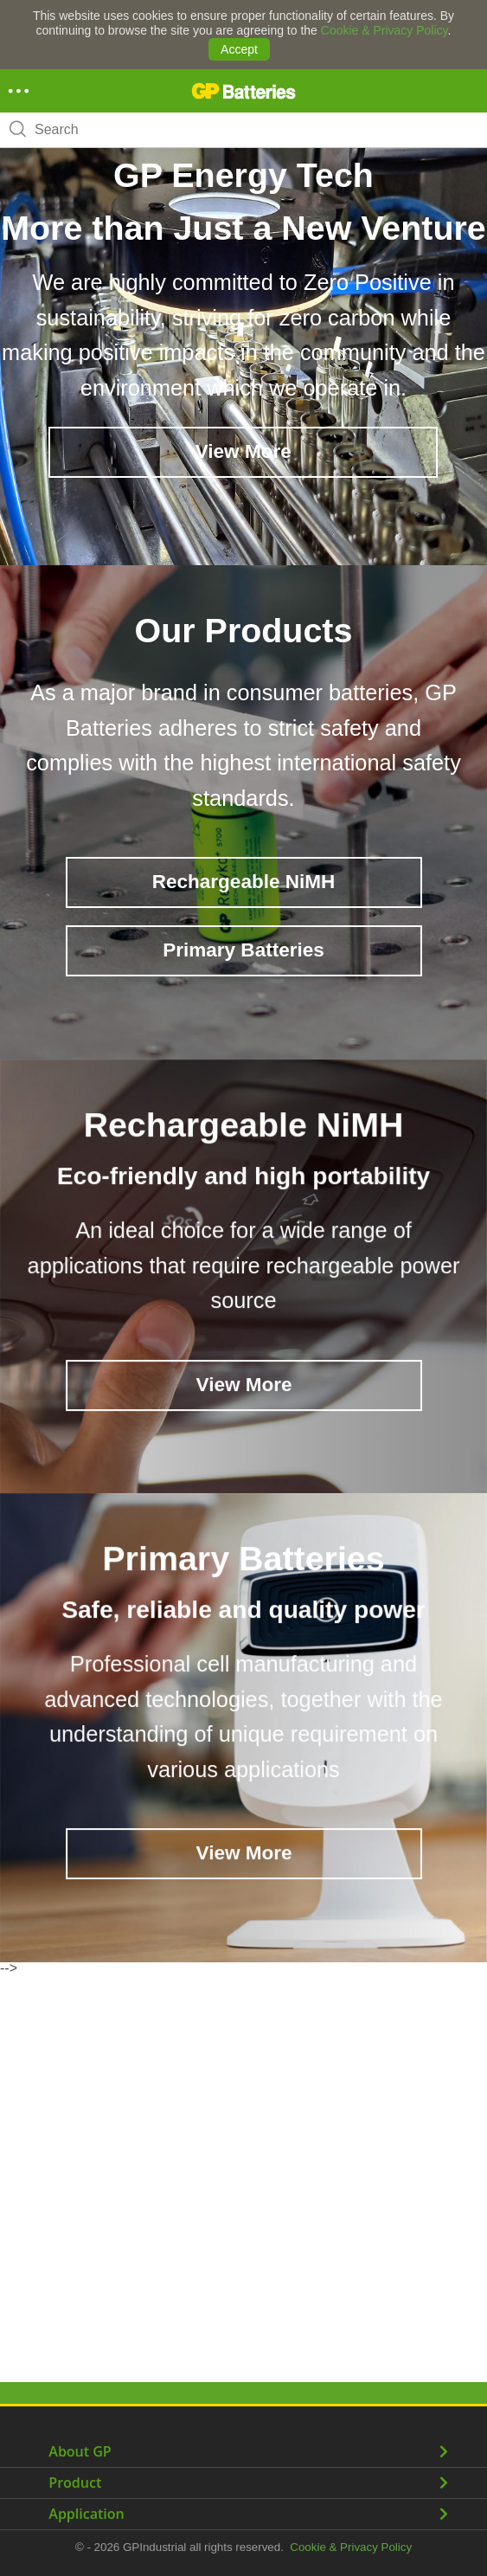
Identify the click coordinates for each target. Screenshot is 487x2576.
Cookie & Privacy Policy (384, 30)
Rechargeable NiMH (243, 881)
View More (243, 451)
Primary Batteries (243, 950)
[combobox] (243, 130)
